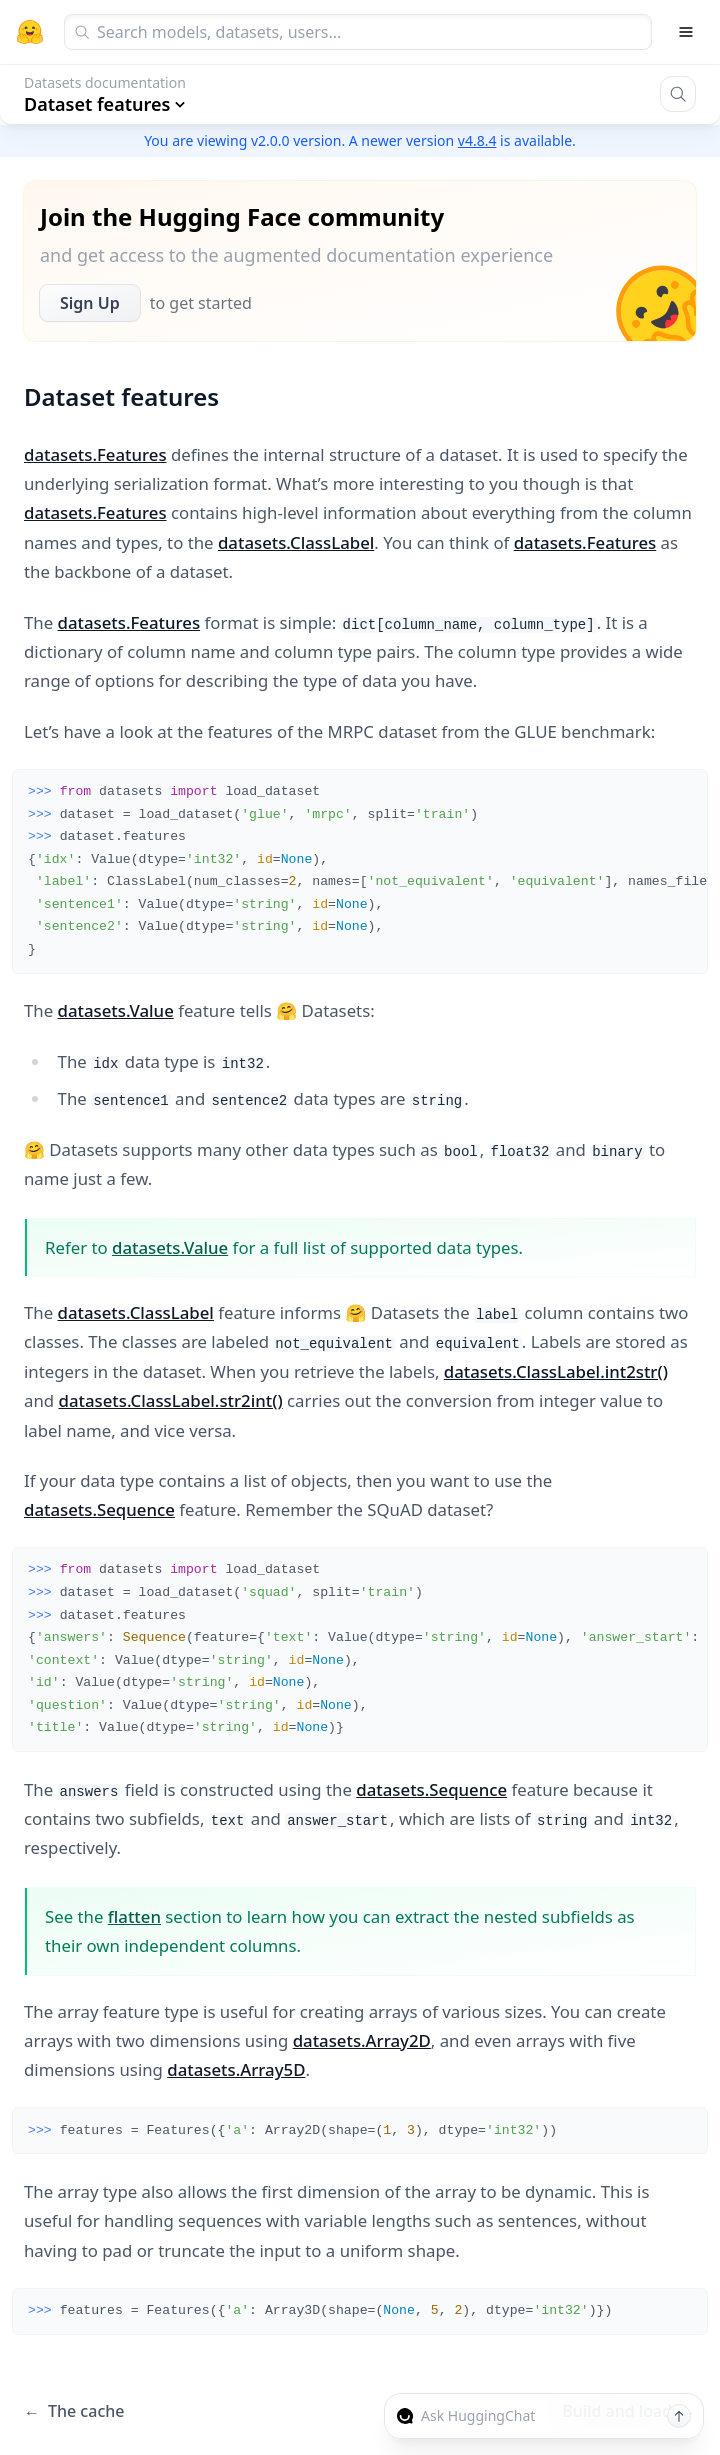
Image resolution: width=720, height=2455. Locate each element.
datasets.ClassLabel (296, 542)
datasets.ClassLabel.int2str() (556, 1371)
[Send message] (679, 2416)
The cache (74, 2411)
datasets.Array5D (236, 2069)
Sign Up (90, 303)
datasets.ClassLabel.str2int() (170, 1400)
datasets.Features (95, 454)
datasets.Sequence (99, 1509)
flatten (134, 1916)
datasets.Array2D (362, 2040)
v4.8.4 (477, 140)
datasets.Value (116, 1010)
